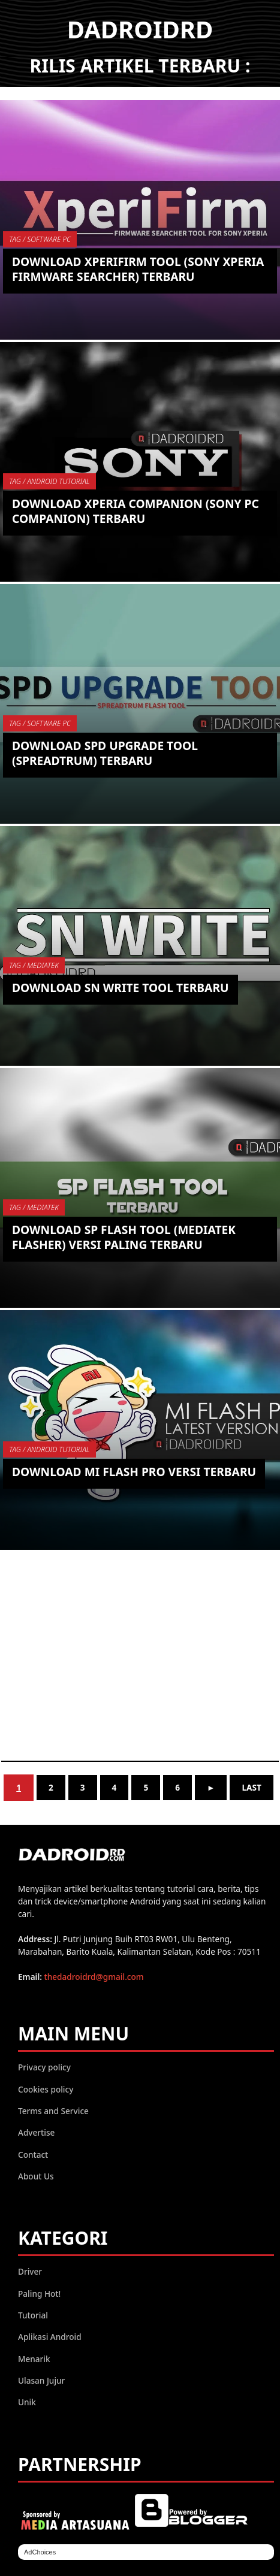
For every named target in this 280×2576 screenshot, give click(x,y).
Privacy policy (44, 2067)
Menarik (34, 2359)
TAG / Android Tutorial (49, 481)
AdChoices (40, 2552)
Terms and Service (53, 2111)
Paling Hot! (39, 2293)
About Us (36, 2176)
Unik (27, 2402)
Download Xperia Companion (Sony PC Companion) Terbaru (135, 511)
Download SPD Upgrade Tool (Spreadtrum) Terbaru (105, 753)
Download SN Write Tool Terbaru (120, 987)
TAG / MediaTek (34, 965)
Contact (33, 2154)
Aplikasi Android (50, 2336)
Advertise (36, 2132)
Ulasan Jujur (41, 2380)
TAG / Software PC (40, 239)
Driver (30, 2271)
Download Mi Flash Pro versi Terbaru (134, 1472)
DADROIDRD (140, 29)
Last (251, 1787)
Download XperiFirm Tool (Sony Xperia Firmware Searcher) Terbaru (138, 269)
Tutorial (33, 2315)
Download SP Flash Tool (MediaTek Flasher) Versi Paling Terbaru (124, 1237)
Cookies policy (45, 2089)
